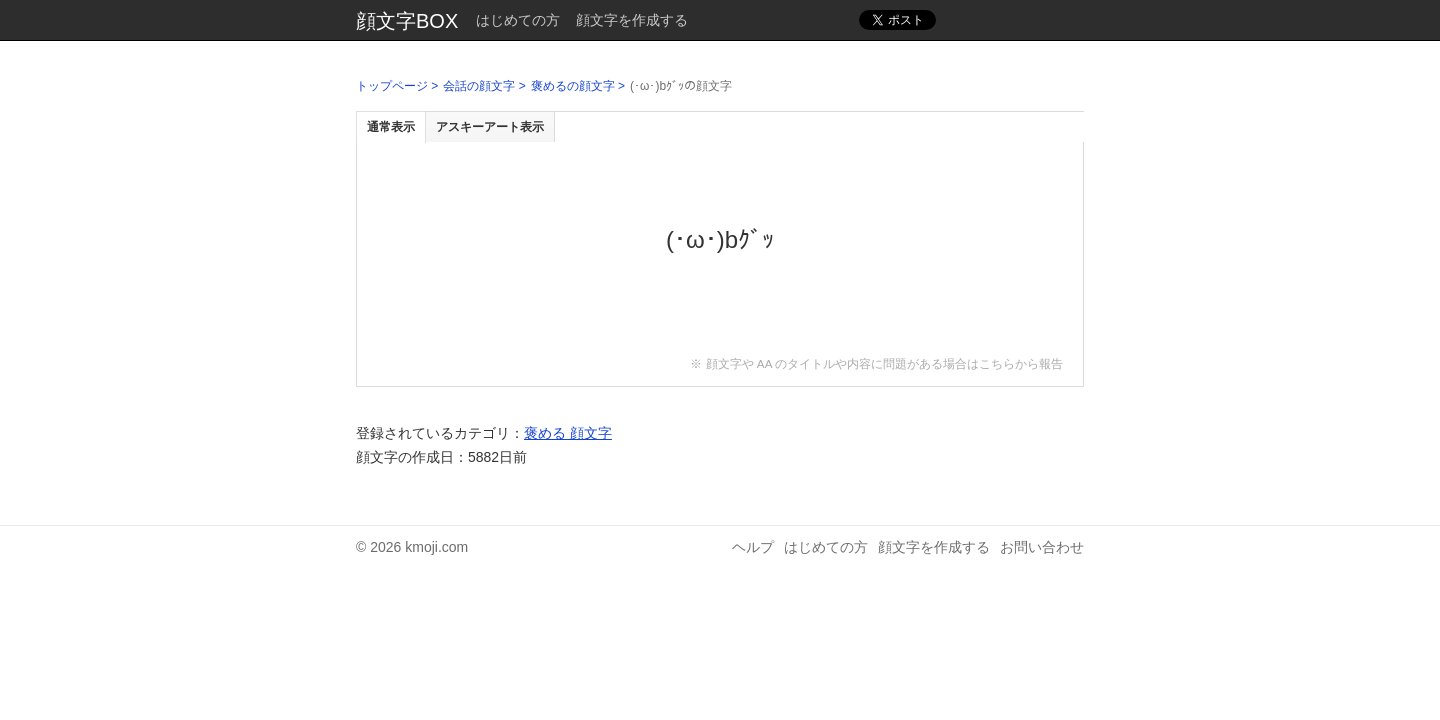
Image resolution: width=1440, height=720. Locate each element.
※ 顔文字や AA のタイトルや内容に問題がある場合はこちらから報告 (876, 363)
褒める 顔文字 (568, 433)
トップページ (392, 86)
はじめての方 (518, 20)
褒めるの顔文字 (573, 86)
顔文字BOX (407, 21)
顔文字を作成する (632, 20)
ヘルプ (753, 547)
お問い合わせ (1042, 547)
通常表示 (391, 127)
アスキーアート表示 (490, 127)
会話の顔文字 (479, 86)
